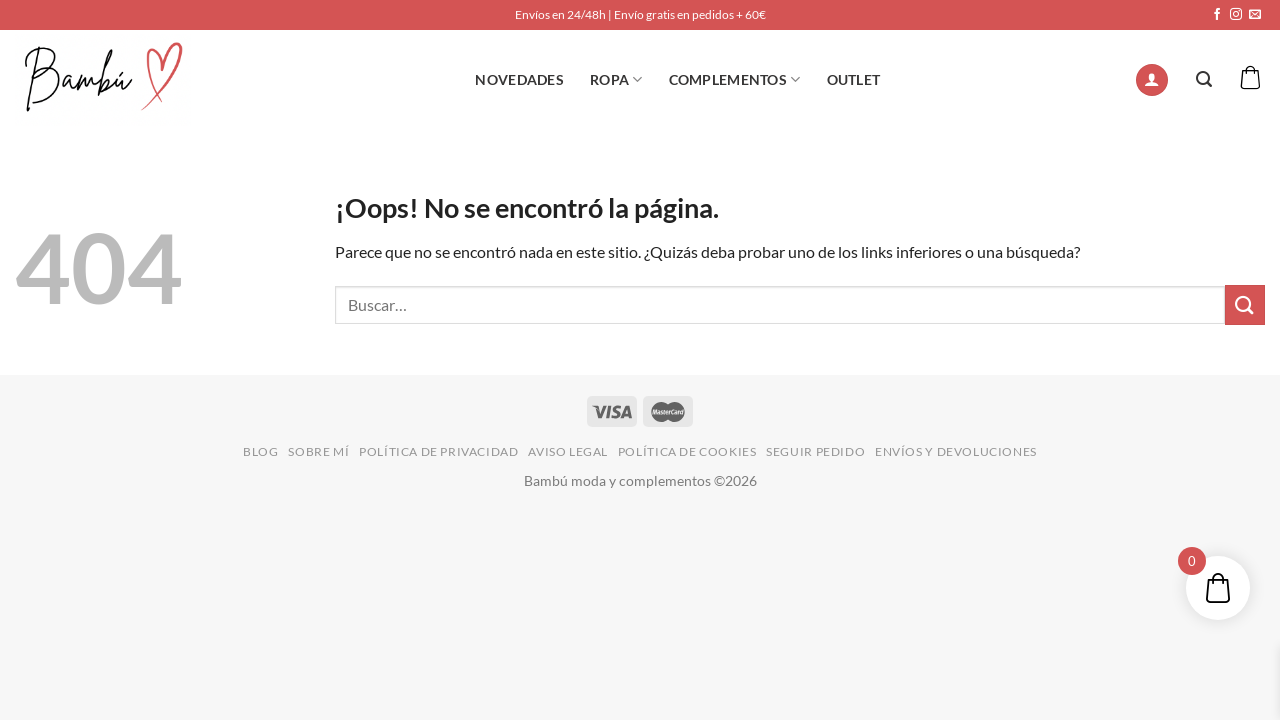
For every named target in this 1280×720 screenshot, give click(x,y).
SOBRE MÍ (318, 451)
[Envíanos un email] (1255, 15)
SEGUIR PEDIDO (815, 451)
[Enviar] (1245, 304)
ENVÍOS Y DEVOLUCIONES (956, 451)
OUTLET (854, 79)
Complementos (735, 79)
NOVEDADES (519, 79)
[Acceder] (1152, 80)
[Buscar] (1204, 79)
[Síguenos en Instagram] (1236, 15)
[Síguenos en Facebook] (1217, 15)
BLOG (260, 451)
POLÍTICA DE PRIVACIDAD (438, 451)
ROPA (616, 79)
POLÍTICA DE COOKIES (687, 451)
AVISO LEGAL (568, 451)
